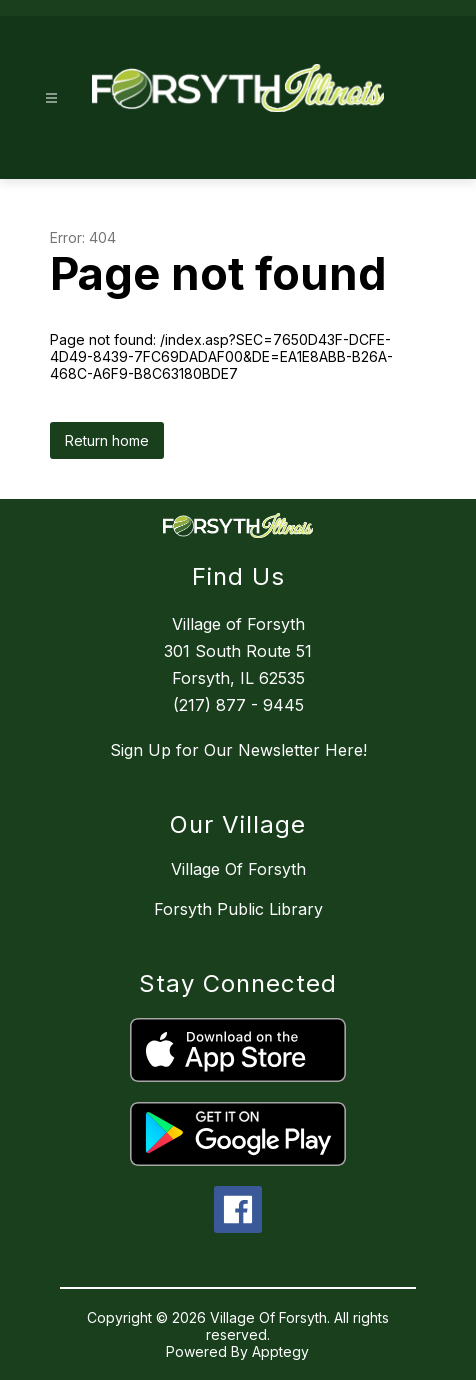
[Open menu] (51, 98)
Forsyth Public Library (238, 909)
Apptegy (280, 1351)
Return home (107, 440)
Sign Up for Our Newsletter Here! (238, 750)
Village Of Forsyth (238, 869)
